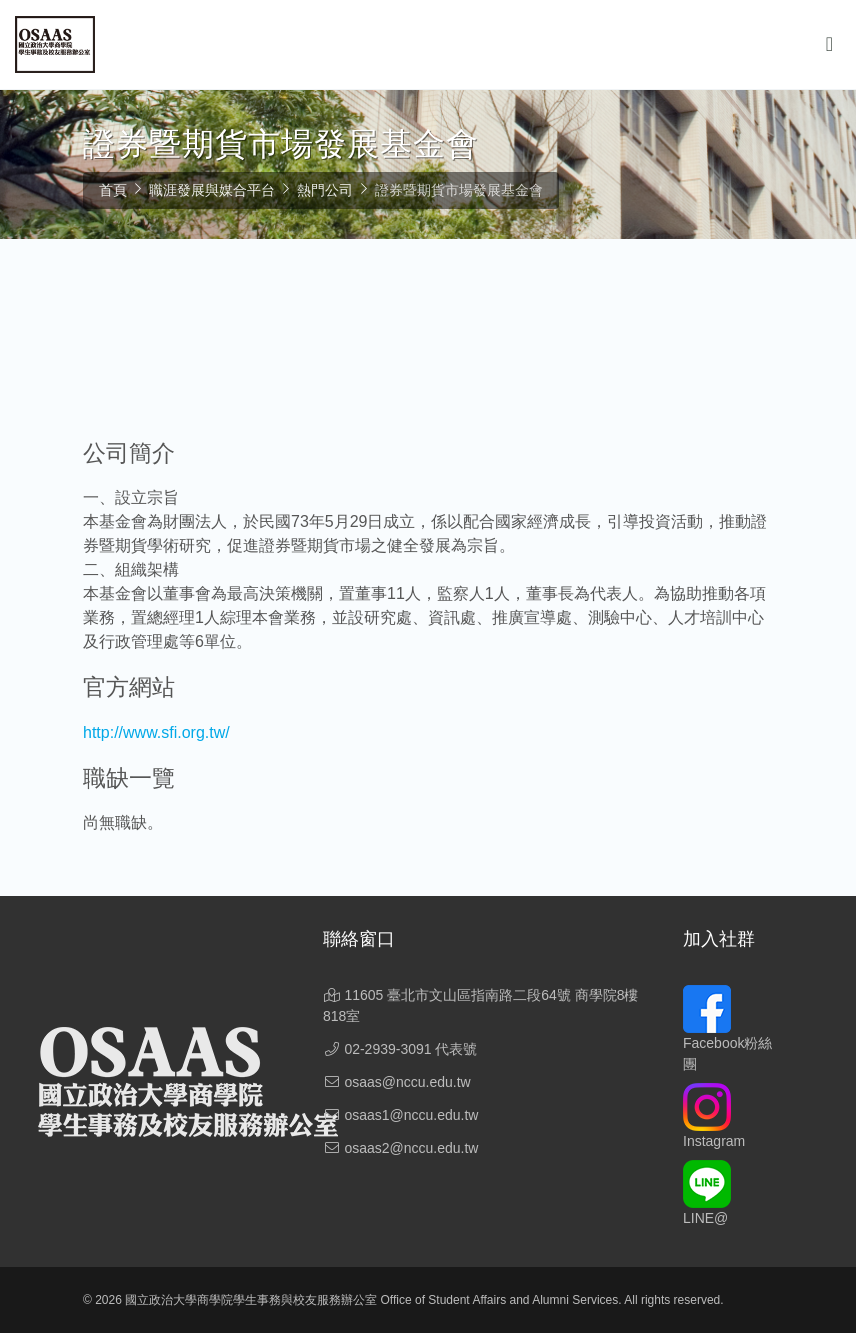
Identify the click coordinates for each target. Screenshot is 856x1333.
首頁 (113, 190)
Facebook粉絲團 (727, 1036)
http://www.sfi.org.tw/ (156, 732)
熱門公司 (325, 190)
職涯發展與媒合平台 (212, 190)
